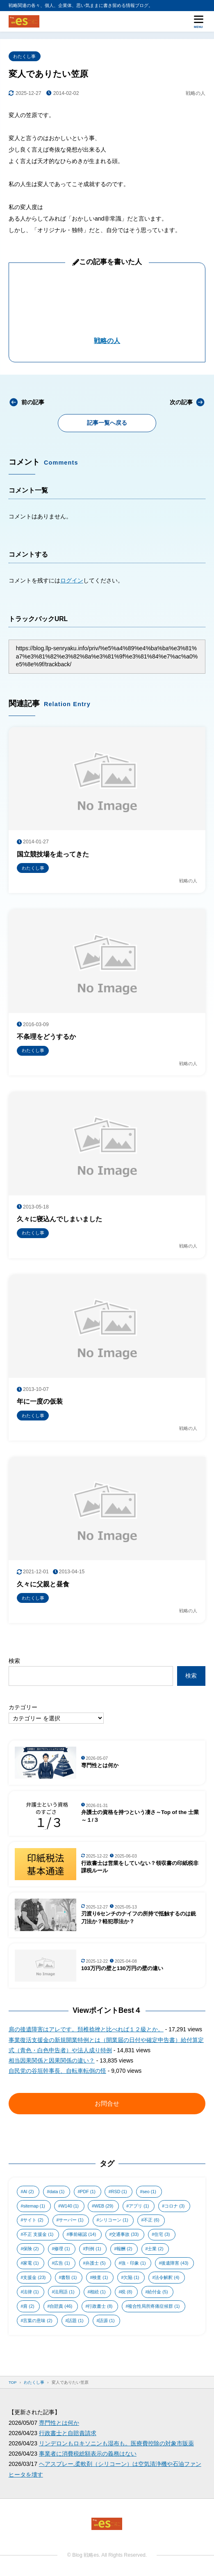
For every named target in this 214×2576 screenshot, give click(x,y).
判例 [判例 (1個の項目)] (93, 2248)
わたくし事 (24, 56)
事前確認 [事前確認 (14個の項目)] (82, 2234)
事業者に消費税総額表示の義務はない (88, 2453)
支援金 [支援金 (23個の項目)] (34, 2277)
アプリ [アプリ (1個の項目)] (139, 2205)
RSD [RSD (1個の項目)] (119, 2191)
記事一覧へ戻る (107, 422)
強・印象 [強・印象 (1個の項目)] (133, 2263)
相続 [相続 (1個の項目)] (97, 2291)
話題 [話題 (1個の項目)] (75, 2320)
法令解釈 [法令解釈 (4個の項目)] (167, 2277)
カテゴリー (23, 1707)
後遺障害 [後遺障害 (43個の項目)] (174, 2263)
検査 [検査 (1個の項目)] (100, 2277)
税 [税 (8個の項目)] (126, 2291)
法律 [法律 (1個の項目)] (31, 2291)
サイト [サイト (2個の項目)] (33, 2219)
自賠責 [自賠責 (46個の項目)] (61, 2306)
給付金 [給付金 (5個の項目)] (158, 2291)
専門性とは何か (59, 2422)
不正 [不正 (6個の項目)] (151, 2219)
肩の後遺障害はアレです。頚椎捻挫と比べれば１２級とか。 (86, 2029)
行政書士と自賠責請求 (67, 2433)
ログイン (71, 580)
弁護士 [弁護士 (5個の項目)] (95, 2263)
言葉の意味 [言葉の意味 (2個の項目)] (37, 2320)
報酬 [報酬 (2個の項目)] (124, 2248)
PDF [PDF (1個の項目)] (87, 2191)
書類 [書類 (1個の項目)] (69, 2277)
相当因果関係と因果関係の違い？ (52, 2060)
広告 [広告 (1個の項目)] (62, 2263)
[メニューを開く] (198, 21)
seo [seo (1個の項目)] (149, 2191)
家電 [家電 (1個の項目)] (31, 2263)
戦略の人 (107, 340)
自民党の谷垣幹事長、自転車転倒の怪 (57, 2070)
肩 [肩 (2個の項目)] (28, 2306)
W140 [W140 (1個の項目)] (70, 2205)
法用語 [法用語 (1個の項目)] (64, 2291)
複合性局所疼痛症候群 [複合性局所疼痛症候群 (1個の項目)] (154, 2306)
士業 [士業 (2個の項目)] (155, 2248)
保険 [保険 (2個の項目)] (31, 2248)
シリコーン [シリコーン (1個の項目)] (113, 2219)
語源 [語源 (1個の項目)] (106, 2320)
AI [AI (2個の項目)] (28, 2191)
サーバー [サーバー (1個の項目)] (71, 2219)
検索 (14, 1660)
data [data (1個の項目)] (57, 2191)
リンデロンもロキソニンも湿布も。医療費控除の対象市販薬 (116, 2443)
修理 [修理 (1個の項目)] (62, 2248)
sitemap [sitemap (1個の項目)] (34, 2205)
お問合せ (107, 2103)
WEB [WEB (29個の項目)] (103, 2205)
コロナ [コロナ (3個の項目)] (174, 2205)
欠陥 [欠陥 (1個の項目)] (131, 2277)
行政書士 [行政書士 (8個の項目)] (100, 2306)
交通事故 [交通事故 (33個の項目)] (125, 2234)
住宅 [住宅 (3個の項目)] (162, 2234)
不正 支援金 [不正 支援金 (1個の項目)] (38, 2234)
